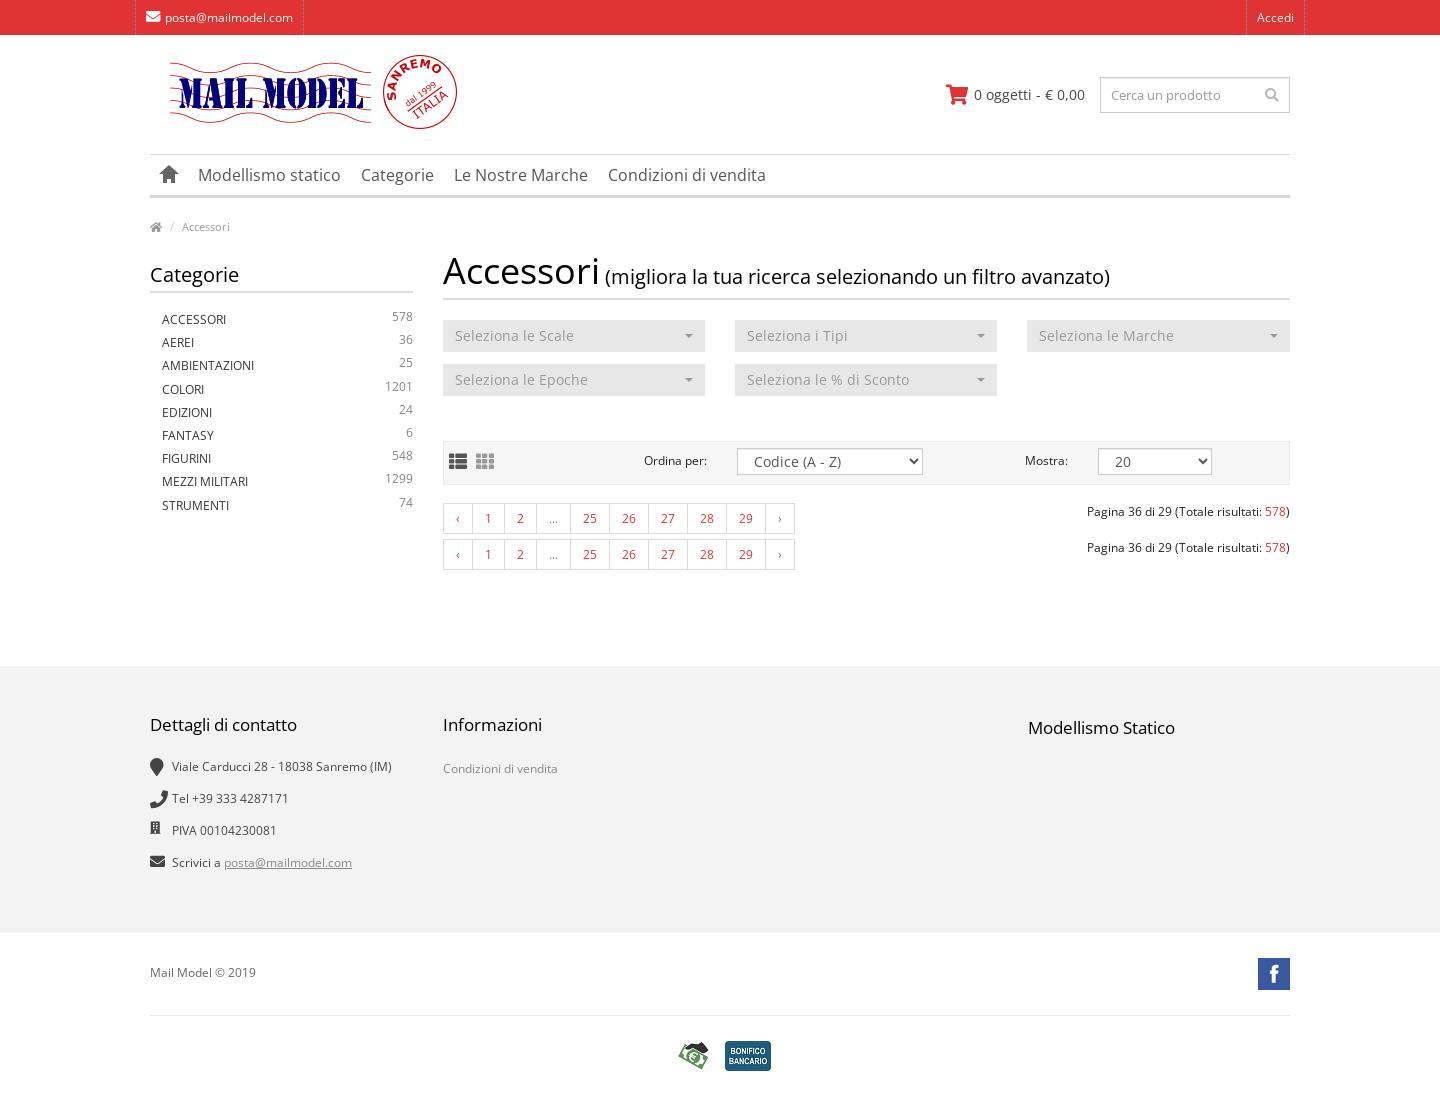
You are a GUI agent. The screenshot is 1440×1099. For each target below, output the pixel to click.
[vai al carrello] (1015, 95)
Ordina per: (675, 460)
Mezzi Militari (287, 481)
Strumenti (287, 505)
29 (746, 518)
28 (707, 518)
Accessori (206, 226)
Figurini (287, 458)
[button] (574, 336)
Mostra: (1046, 460)
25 (590, 518)
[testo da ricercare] (1195, 95)
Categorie (397, 175)
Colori (287, 389)
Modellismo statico (269, 175)
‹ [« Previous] (458, 518)
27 (668, 518)
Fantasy (287, 435)
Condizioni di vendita (687, 175)
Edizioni (287, 412)
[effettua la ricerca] (1272, 95)
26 (629, 518)
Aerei (287, 342)
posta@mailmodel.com (219, 17)
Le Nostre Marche (521, 175)
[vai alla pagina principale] (303, 124)
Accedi (1275, 17)
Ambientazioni (287, 365)
